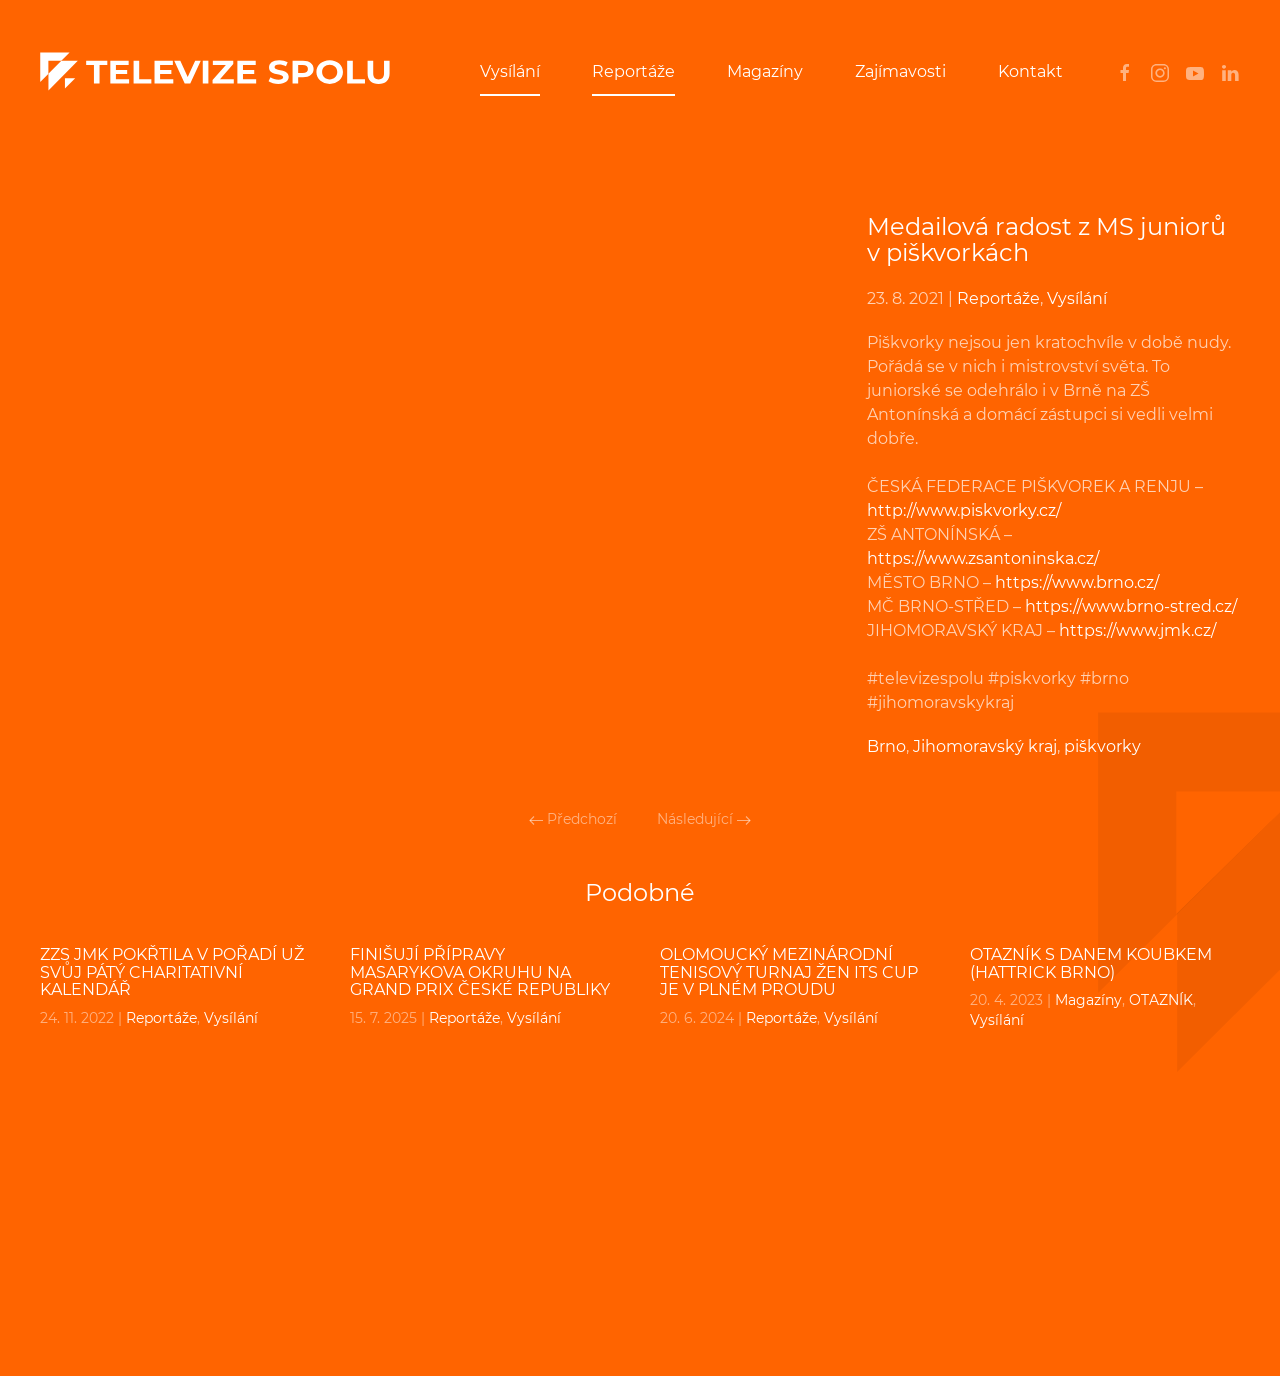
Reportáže (633, 71)
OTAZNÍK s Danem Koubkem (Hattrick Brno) (1091, 963)
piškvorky (1102, 746)
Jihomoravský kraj (985, 746)
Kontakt (1030, 71)
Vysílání (510, 71)
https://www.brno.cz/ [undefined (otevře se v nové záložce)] (1077, 582)
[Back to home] (215, 72)
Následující (704, 819)
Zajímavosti (900, 71)
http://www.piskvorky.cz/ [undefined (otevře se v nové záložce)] (964, 510)
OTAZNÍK (1161, 1000)
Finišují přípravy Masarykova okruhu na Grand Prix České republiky (480, 972)
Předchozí (573, 819)
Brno (886, 746)
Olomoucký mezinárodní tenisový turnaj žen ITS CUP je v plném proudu (789, 972)
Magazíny (765, 71)
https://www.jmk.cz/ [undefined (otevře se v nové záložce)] (1137, 630)
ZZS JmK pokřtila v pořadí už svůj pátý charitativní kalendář (172, 972)
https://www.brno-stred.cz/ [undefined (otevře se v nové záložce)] (1131, 606)
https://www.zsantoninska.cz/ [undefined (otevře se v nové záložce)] (983, 558)
